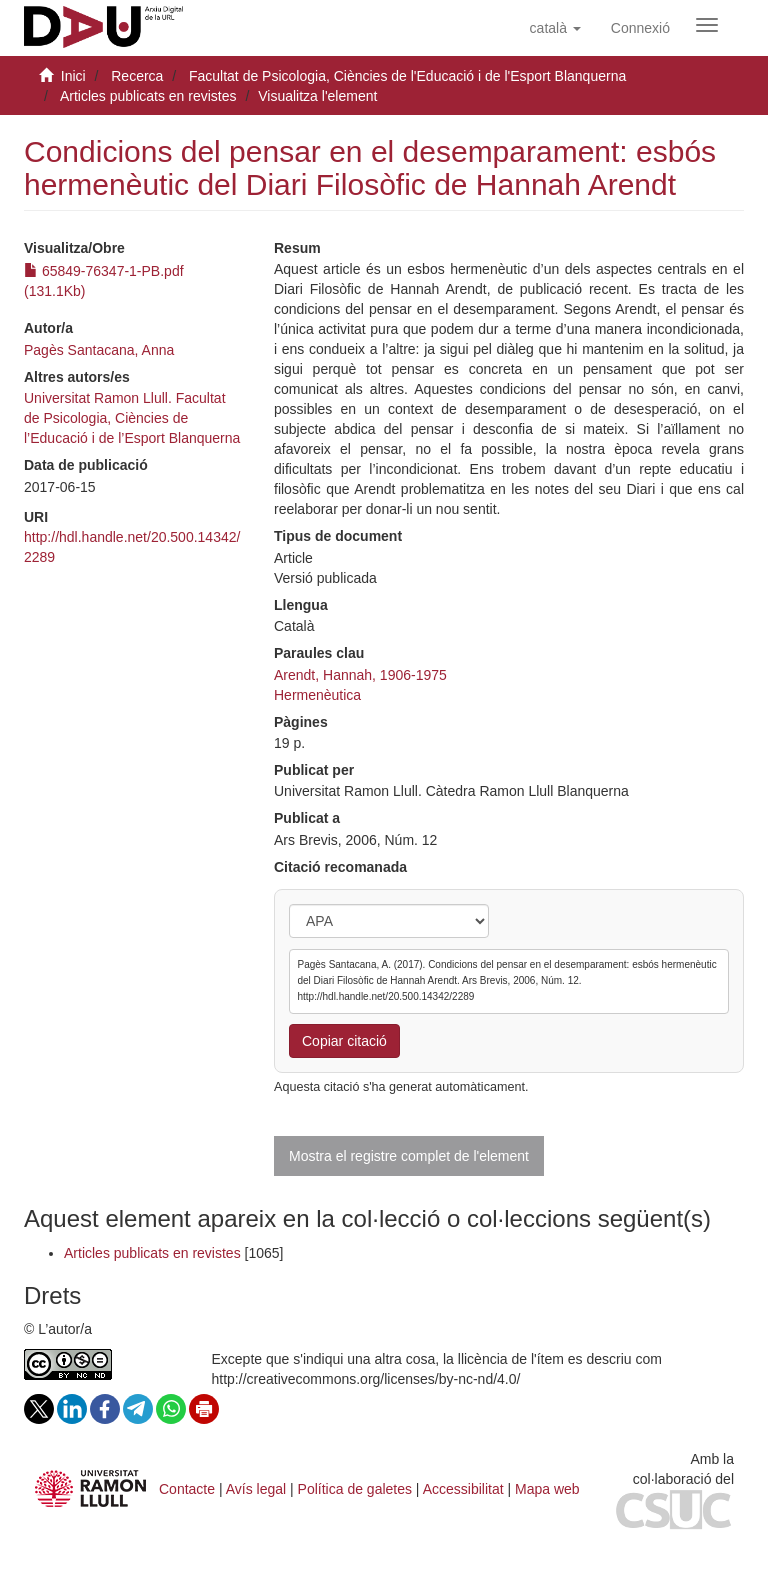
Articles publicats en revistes (148, 96)
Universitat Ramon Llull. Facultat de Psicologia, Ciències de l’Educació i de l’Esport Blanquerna (132, 418)
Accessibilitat (463, 1489)
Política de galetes (355, 1489)
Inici (73, 76)
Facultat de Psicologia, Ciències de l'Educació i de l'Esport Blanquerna (407, 76)
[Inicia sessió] (640, 28)
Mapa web (547, 1489)
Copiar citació (344, 1041)
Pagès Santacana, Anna (99, 350)
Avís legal (256, 1489)
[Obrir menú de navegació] (707, 25)
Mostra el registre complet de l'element (409, 1156)
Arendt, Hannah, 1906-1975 (360, 675)
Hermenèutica (317, 695)
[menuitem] (640, 28)
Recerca (137, 76)
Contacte (187, 1489)
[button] (555, 28)
